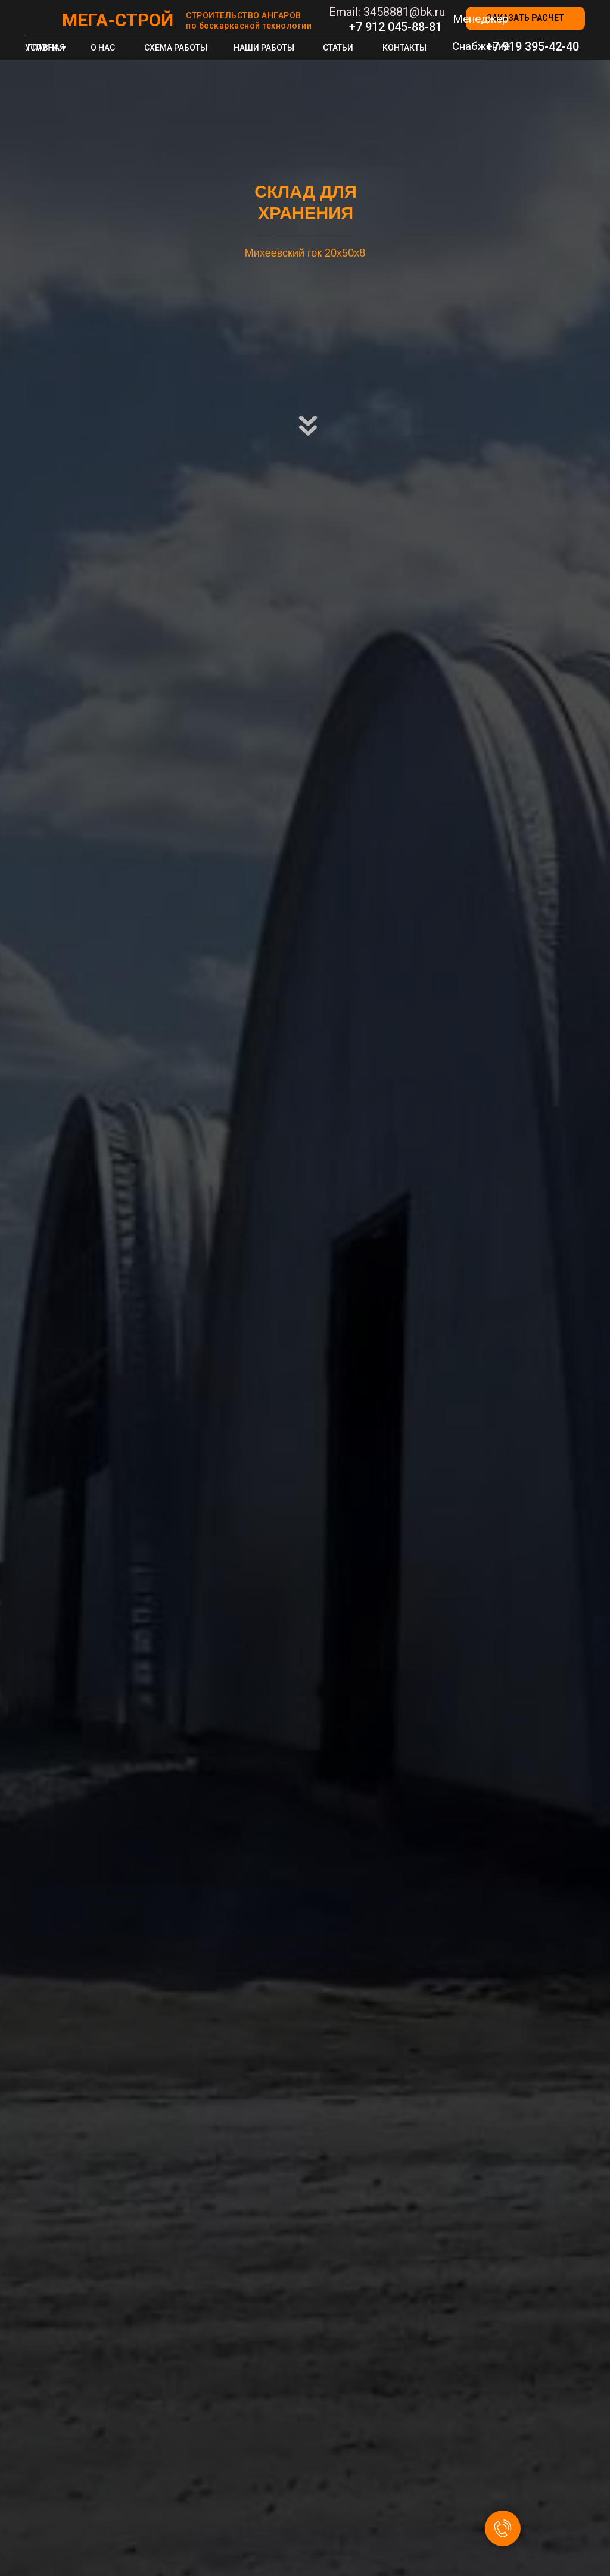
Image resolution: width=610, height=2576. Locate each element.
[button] (525, 18)
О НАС (103, 47)
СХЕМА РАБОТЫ (175, 47)
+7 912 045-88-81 (395, 27)
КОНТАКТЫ (404, 47)
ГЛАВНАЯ (46, 47)
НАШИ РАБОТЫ (264, 47)
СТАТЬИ (338, 47)
